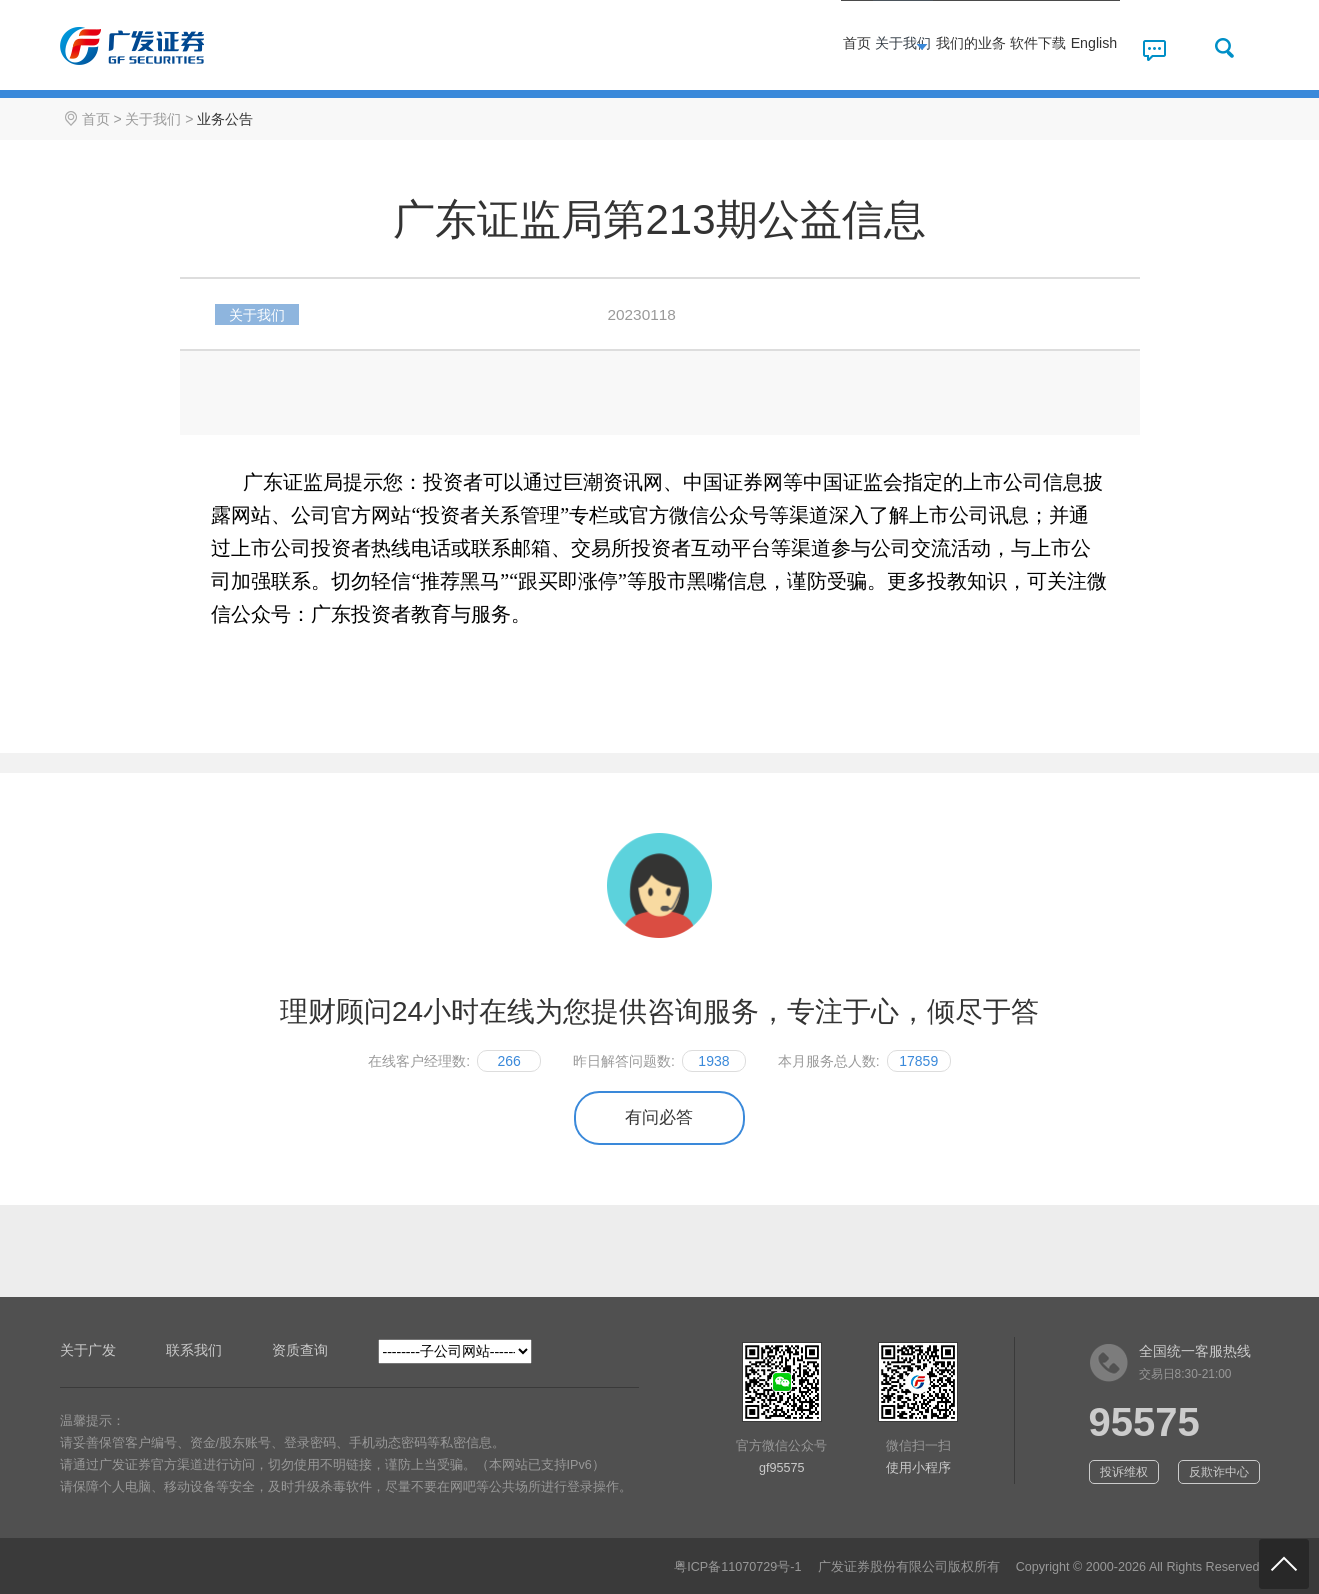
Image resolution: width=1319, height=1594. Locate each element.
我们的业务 (870, 47)
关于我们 (758, 47)
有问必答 (659, 1117)
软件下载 (982, 47)
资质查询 (300, 1350)
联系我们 (194, 1350)
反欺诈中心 (1219, 1472)
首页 (663, 47)
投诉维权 (1124, 1472)
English (1073, 47)
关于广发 (88, 1350)
